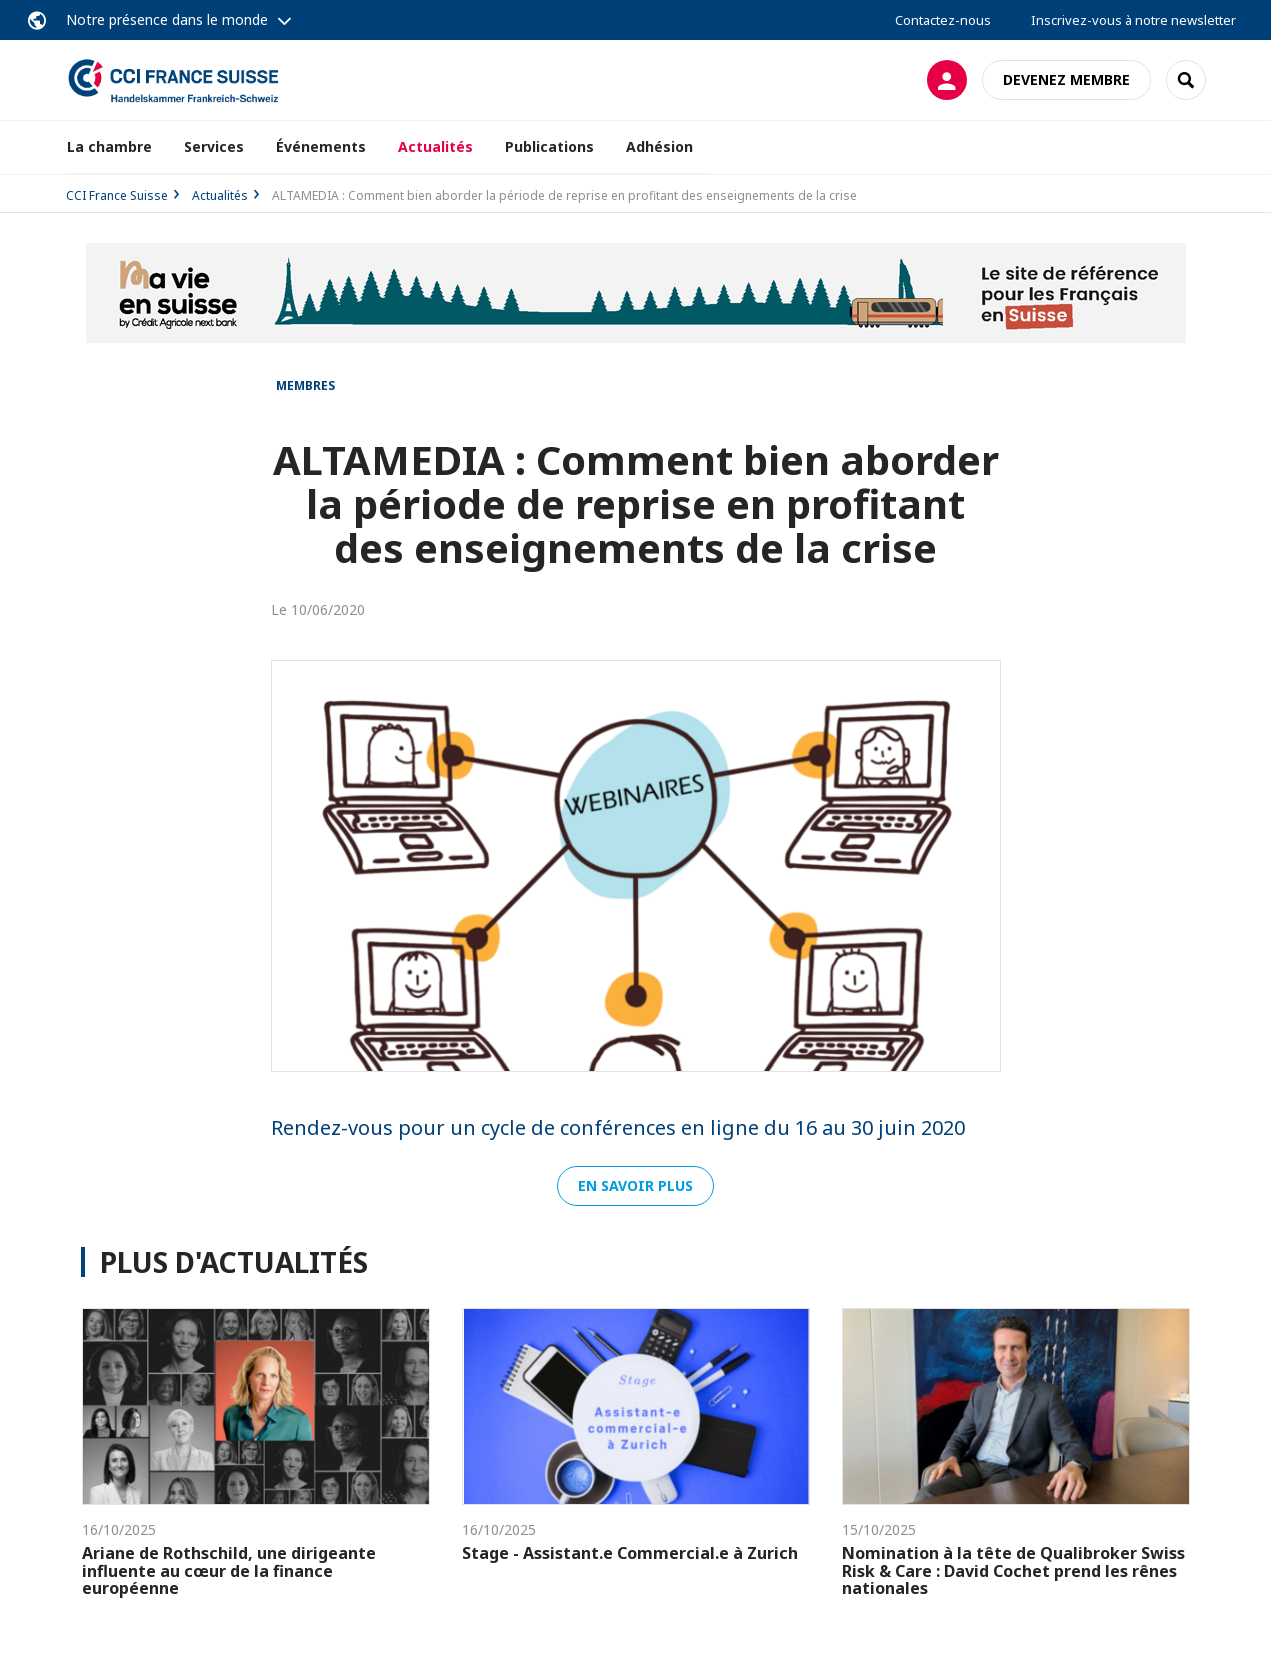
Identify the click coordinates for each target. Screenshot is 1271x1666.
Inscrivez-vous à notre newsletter (1133, 20)
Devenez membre (1066, 79)
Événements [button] (321, 146)
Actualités (435, 146)
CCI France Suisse (117, 195)
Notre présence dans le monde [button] (167, 19)
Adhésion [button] (659, 146)
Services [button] (214, 146)
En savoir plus (635, 1185)
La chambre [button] (109, 146)
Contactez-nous (943, 20)
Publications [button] (549, 146)
